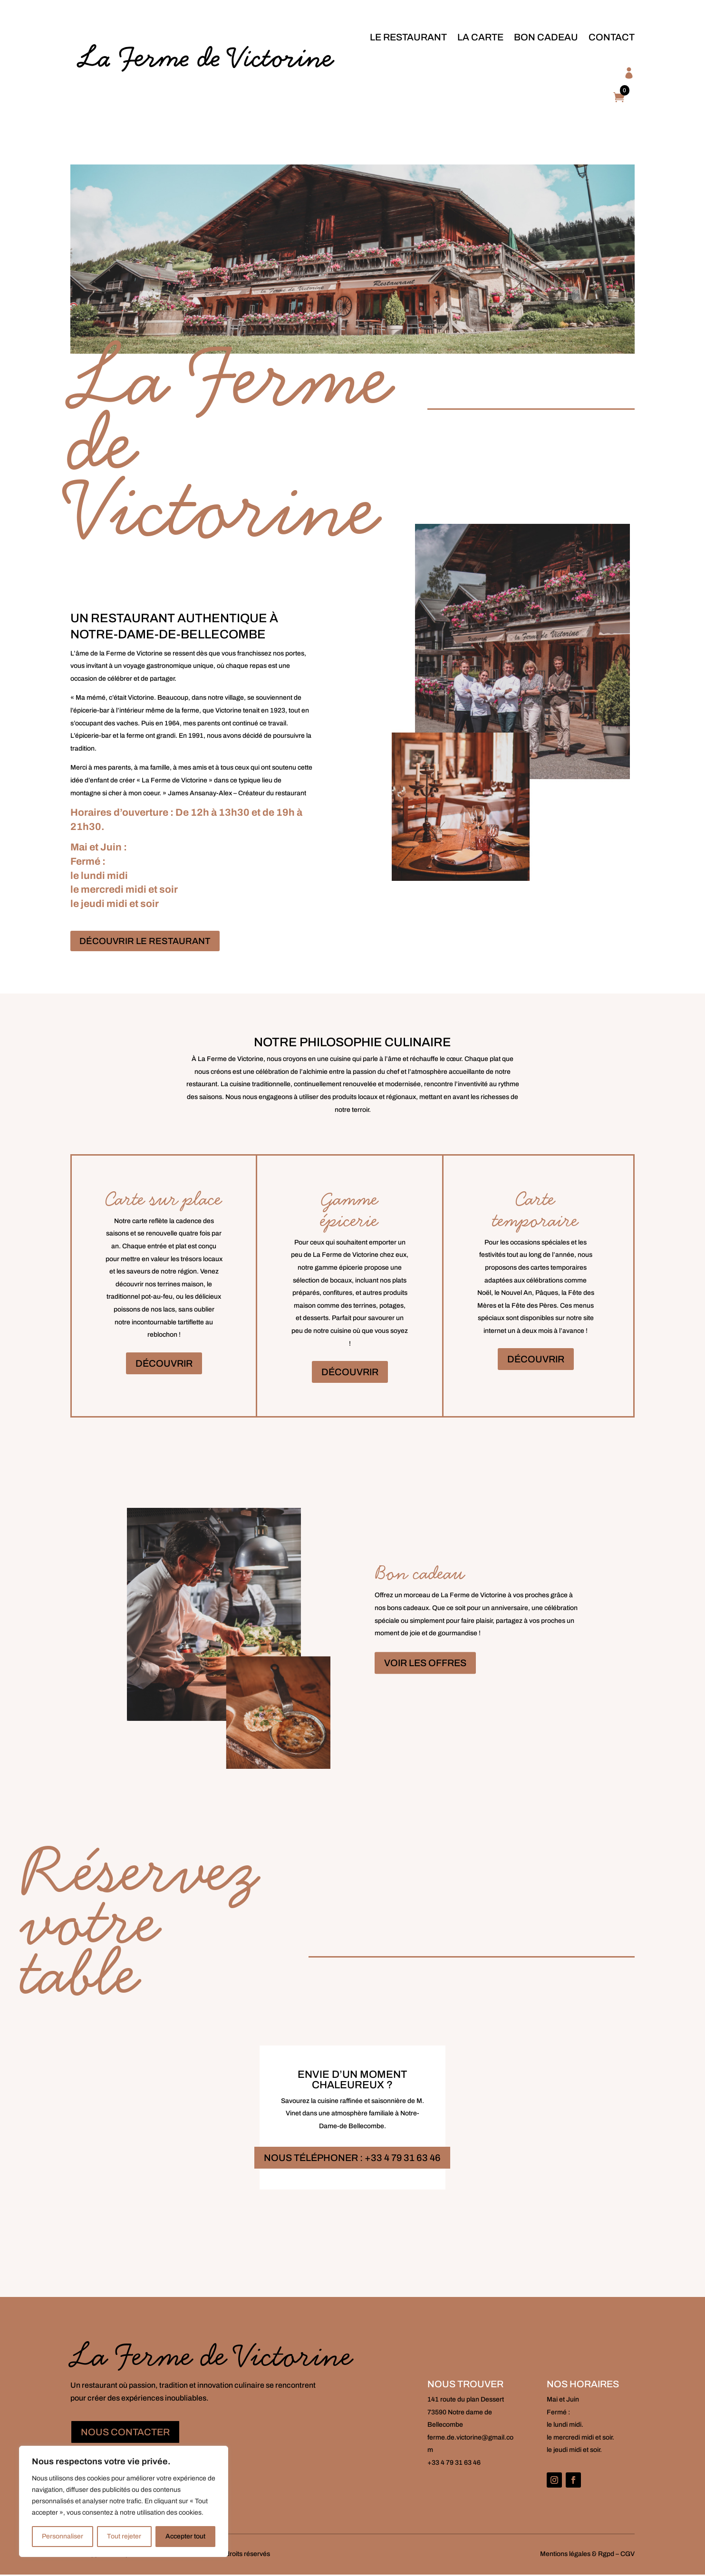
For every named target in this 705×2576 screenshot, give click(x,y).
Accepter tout (185, 2536)
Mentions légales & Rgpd (577, 2555)
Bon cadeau (546, 37)
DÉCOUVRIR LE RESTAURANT (148, 941)
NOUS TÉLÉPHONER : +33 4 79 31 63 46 (352, 2159)
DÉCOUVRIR (164, 1364)
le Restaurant (408, 37)
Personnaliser (62, 2536)
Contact (612, 37)
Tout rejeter (124, 2536)
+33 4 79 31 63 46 (454, 2464)
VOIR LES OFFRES (425, 1664)
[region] (123, 2501)
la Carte (480, 37)
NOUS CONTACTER (125, 2433)
